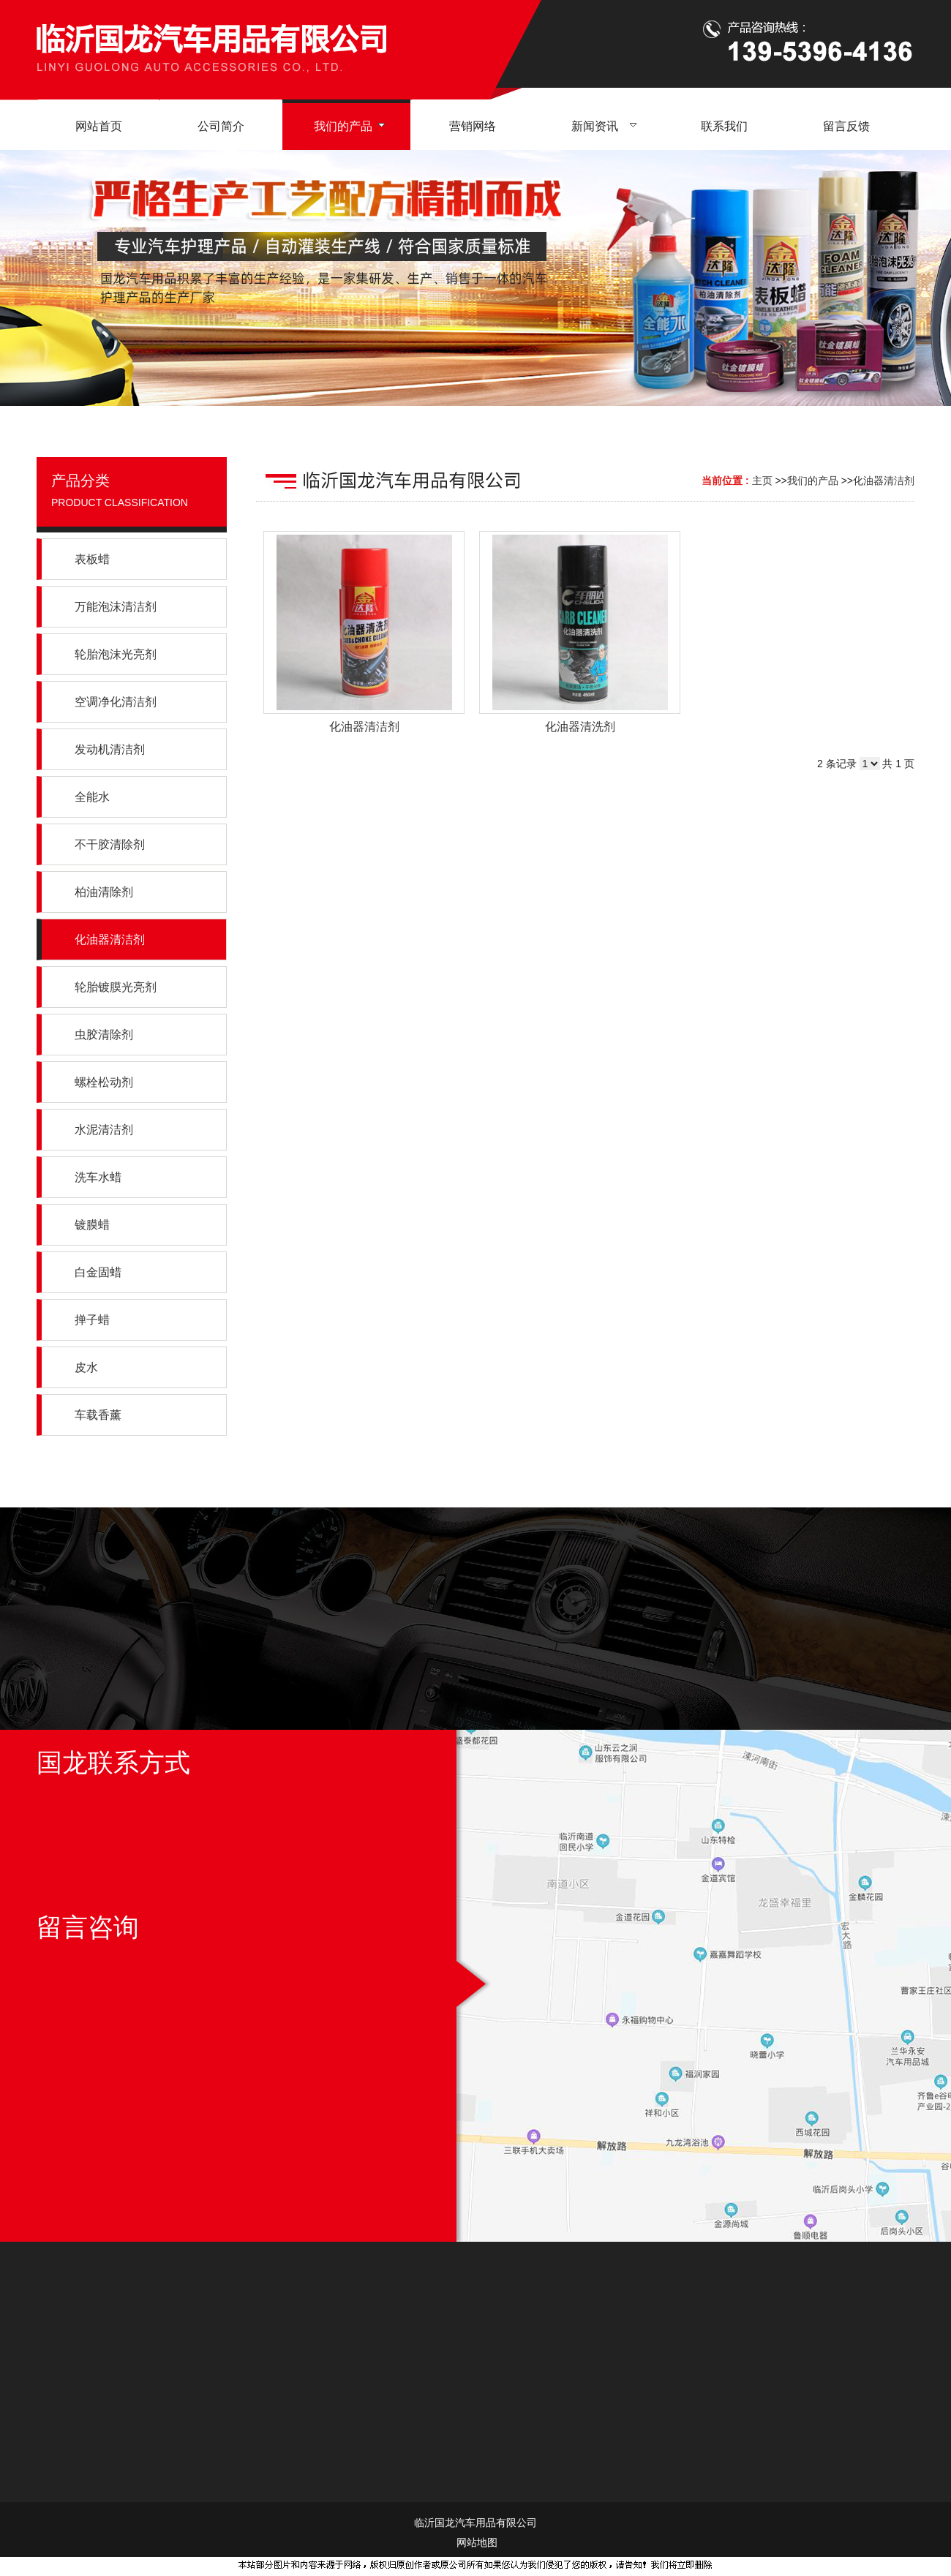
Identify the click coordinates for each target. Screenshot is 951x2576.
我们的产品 (812, 480)
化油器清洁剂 (883, 480)
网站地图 (475, 2542)
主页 (762, 480)
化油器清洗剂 (580, 726)
